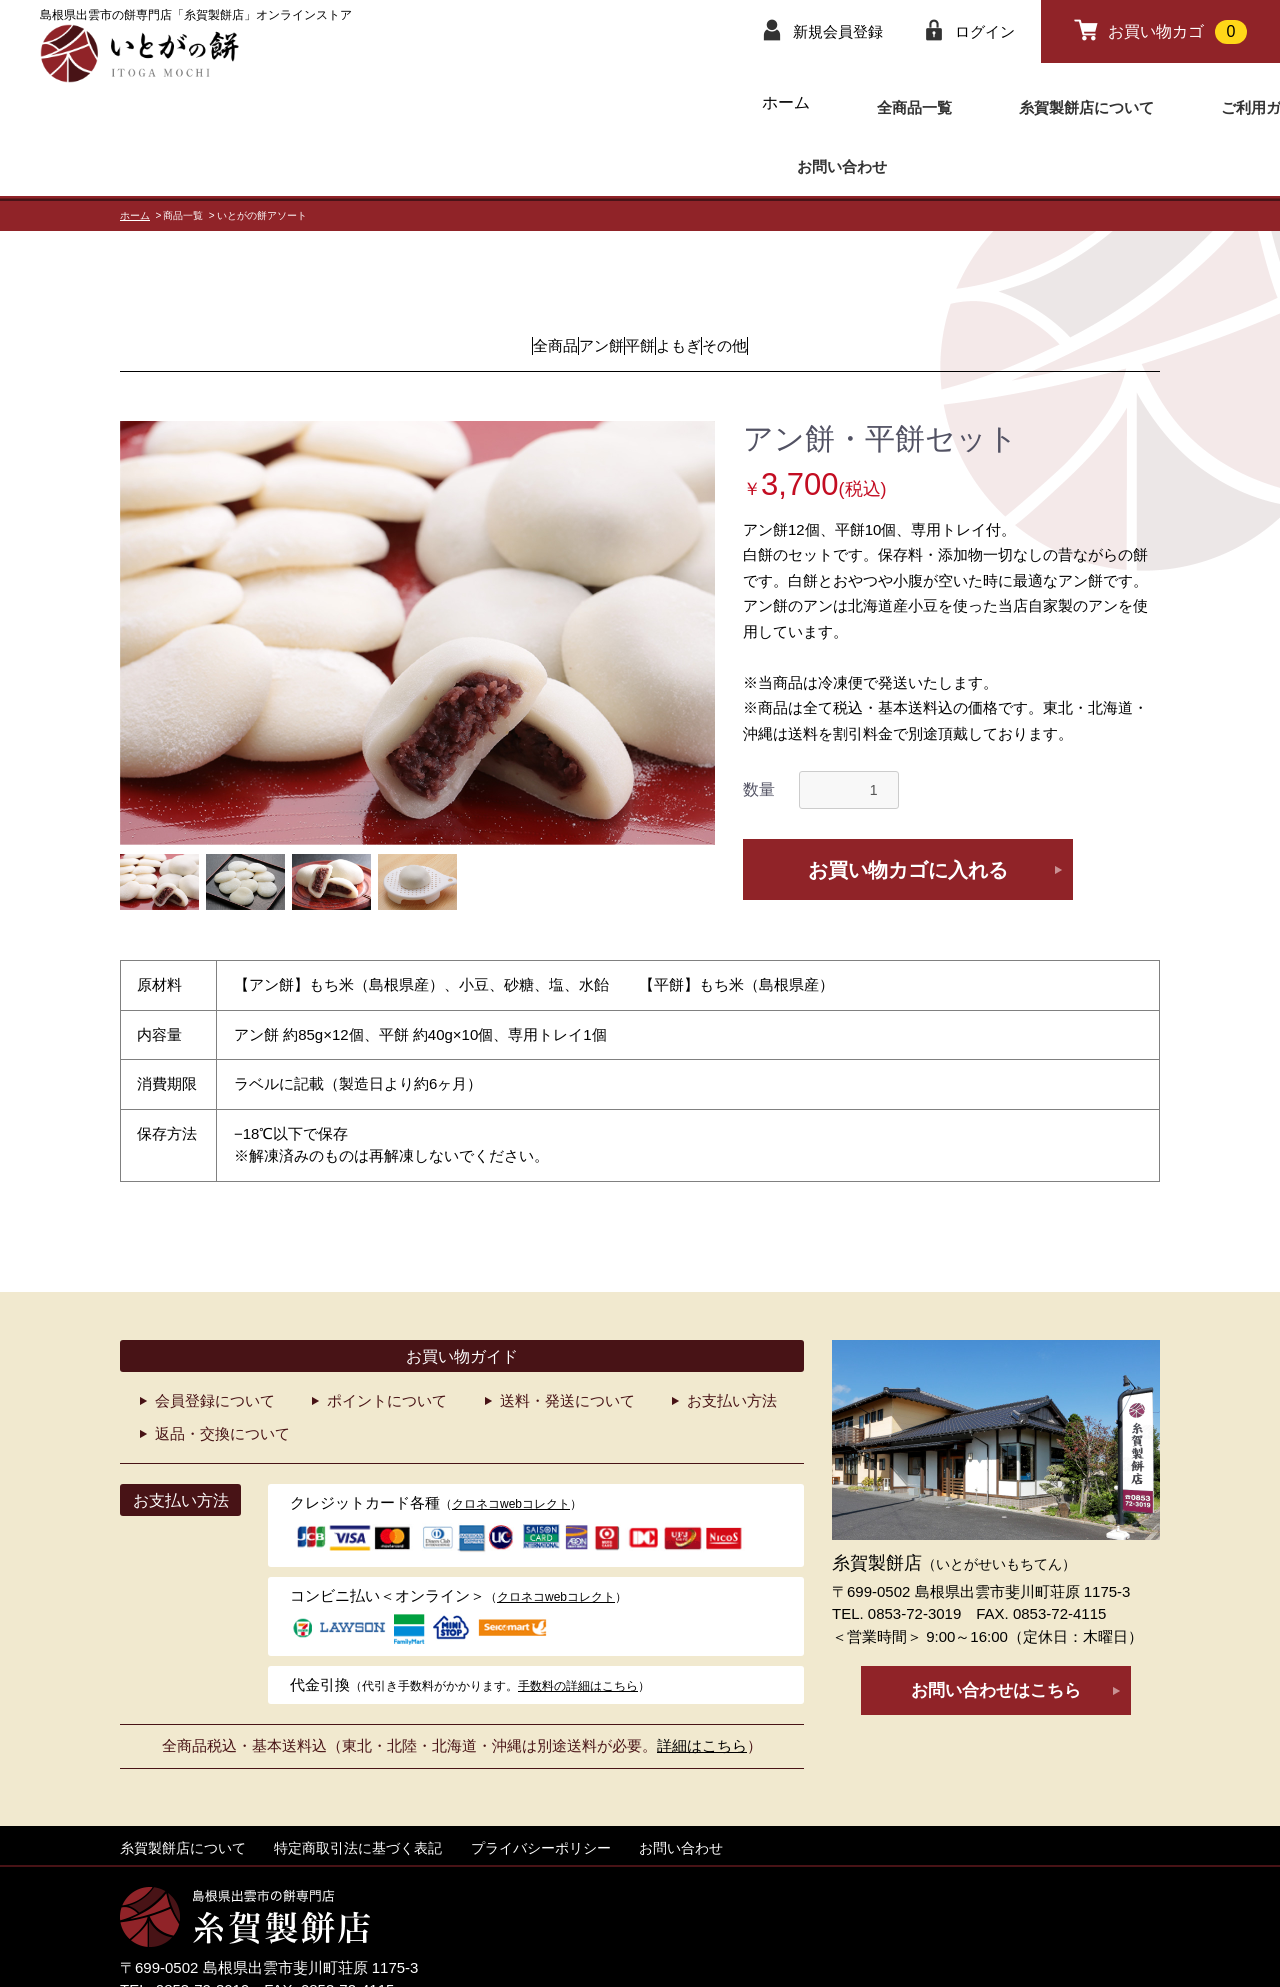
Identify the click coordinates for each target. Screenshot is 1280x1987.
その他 (822, 276)
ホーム (592, 102)
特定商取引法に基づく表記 (358, 1779)
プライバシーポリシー (541, 1779)
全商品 (457, 276)
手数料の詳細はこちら (578, 1617)
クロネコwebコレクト (511, 1435)
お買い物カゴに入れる (908, 801)
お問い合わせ (1112, 102)
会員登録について (215, 1331)
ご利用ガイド (984, 102)
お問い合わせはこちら (996, 1621)
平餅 (640, 276)
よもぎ (727, 276)
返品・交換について (222, 1364)
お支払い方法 (732, 1331)
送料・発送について (567, 1331)
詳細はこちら (702, 1676)
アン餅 (552, 276)
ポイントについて (387, 1331)
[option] (417, 564)
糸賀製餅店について (832, 102)
